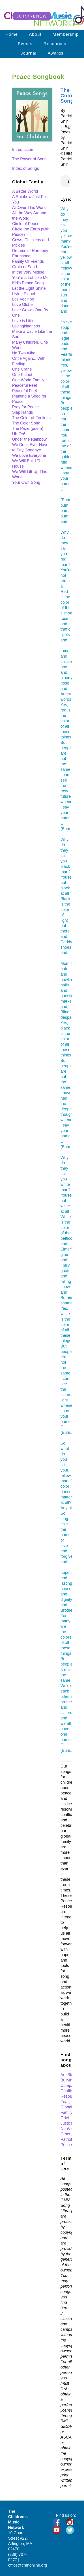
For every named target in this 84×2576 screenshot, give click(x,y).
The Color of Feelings (31, 417)
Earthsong (21, 256)
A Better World (25, 191)
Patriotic (67, 2139)
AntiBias (67, 2074)
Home (11, 34)
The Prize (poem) (27, 428)
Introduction (22, 149)
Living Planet (23, 294)
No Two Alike (23, 353)
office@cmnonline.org (27, 2565)
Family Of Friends (28, 261)
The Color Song (26, 423)
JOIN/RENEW (32, 16)
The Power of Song (29, 159)
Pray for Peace (25, 407)
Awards (55, 53)
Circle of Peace (25, 223)
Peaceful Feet (24, 385)
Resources (54, 43)
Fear (64, 2101)
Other (65, 2134)
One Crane (22, 369)
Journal (29, 53)
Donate (65, 16)
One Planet (22, 374)
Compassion (71, 2085)
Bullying (67, 2080)
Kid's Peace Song (28, 283)
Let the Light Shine (29, 288)
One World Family (28, 380)
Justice (66, 2123)
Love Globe (22, 304)
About (35, 34)
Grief (64, 2118)
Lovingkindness (26, 326)
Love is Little (23, 320)
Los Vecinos (23, 299)
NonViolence (71, 2128)
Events (25, 43)
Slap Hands (22, 412)
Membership (66, 34)
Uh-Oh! (18, 434)
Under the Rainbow (29, 439)
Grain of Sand (24, 267)
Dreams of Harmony (30, 250)
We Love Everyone (29, 455)
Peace (66, 2145)
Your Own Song (26, 482)
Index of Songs (25, 168)
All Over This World (29, 207)
